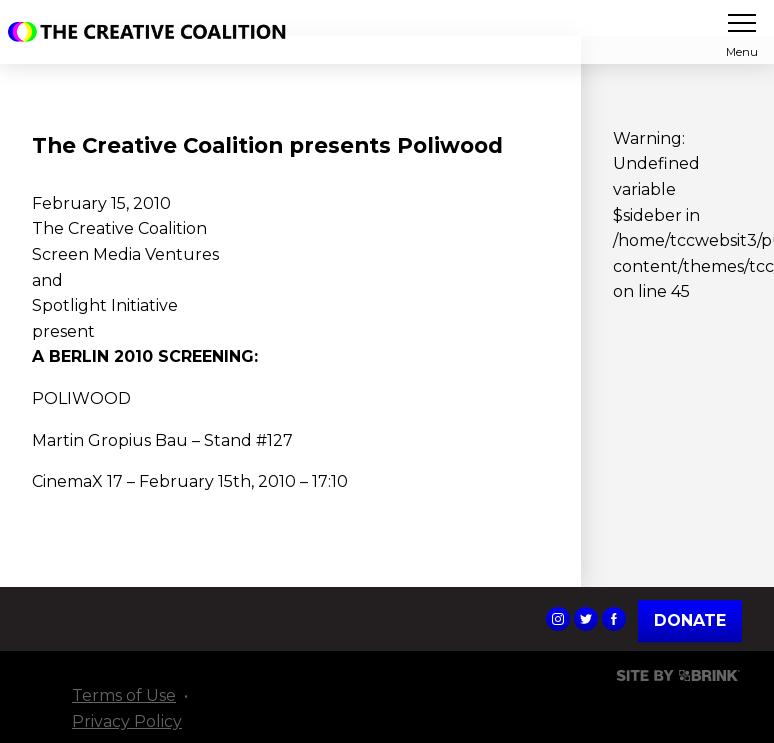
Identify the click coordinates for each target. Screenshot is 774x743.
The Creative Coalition (152, 32)
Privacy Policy (127, 721)
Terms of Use (124, 695)
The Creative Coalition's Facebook (614, 619)
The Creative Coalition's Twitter (586, 619)
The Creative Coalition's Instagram (558, 619)
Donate (690, 621)
